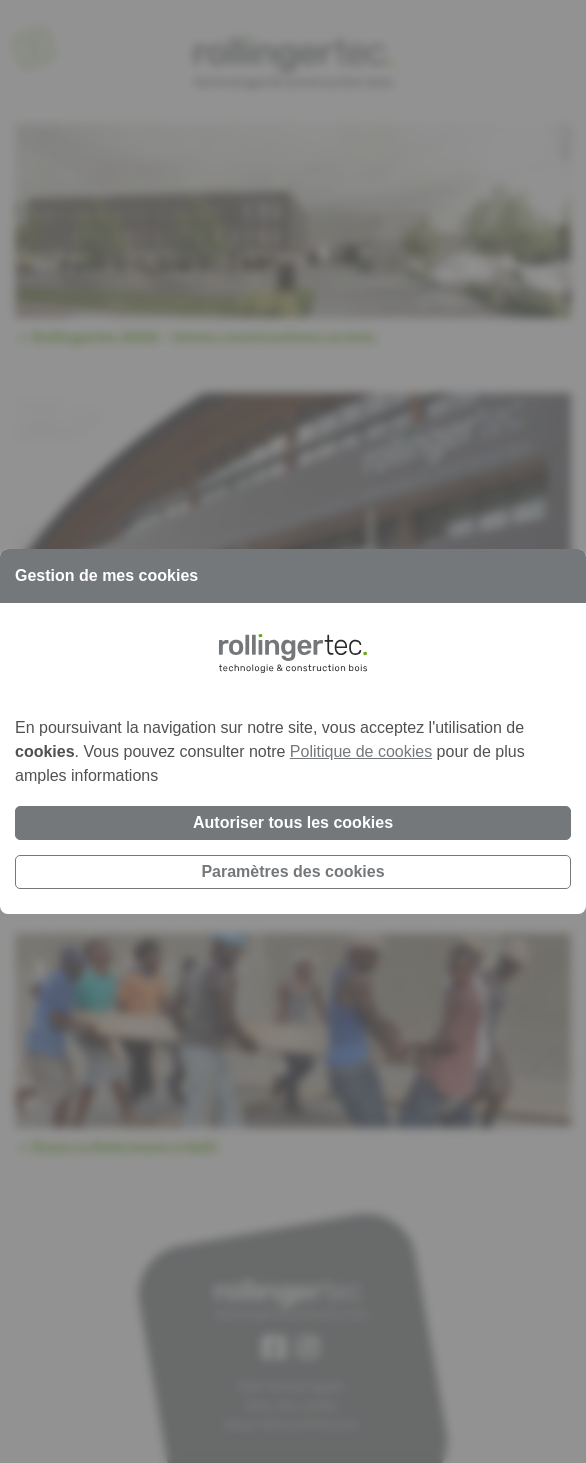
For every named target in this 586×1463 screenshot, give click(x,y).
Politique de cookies (361, 751)
